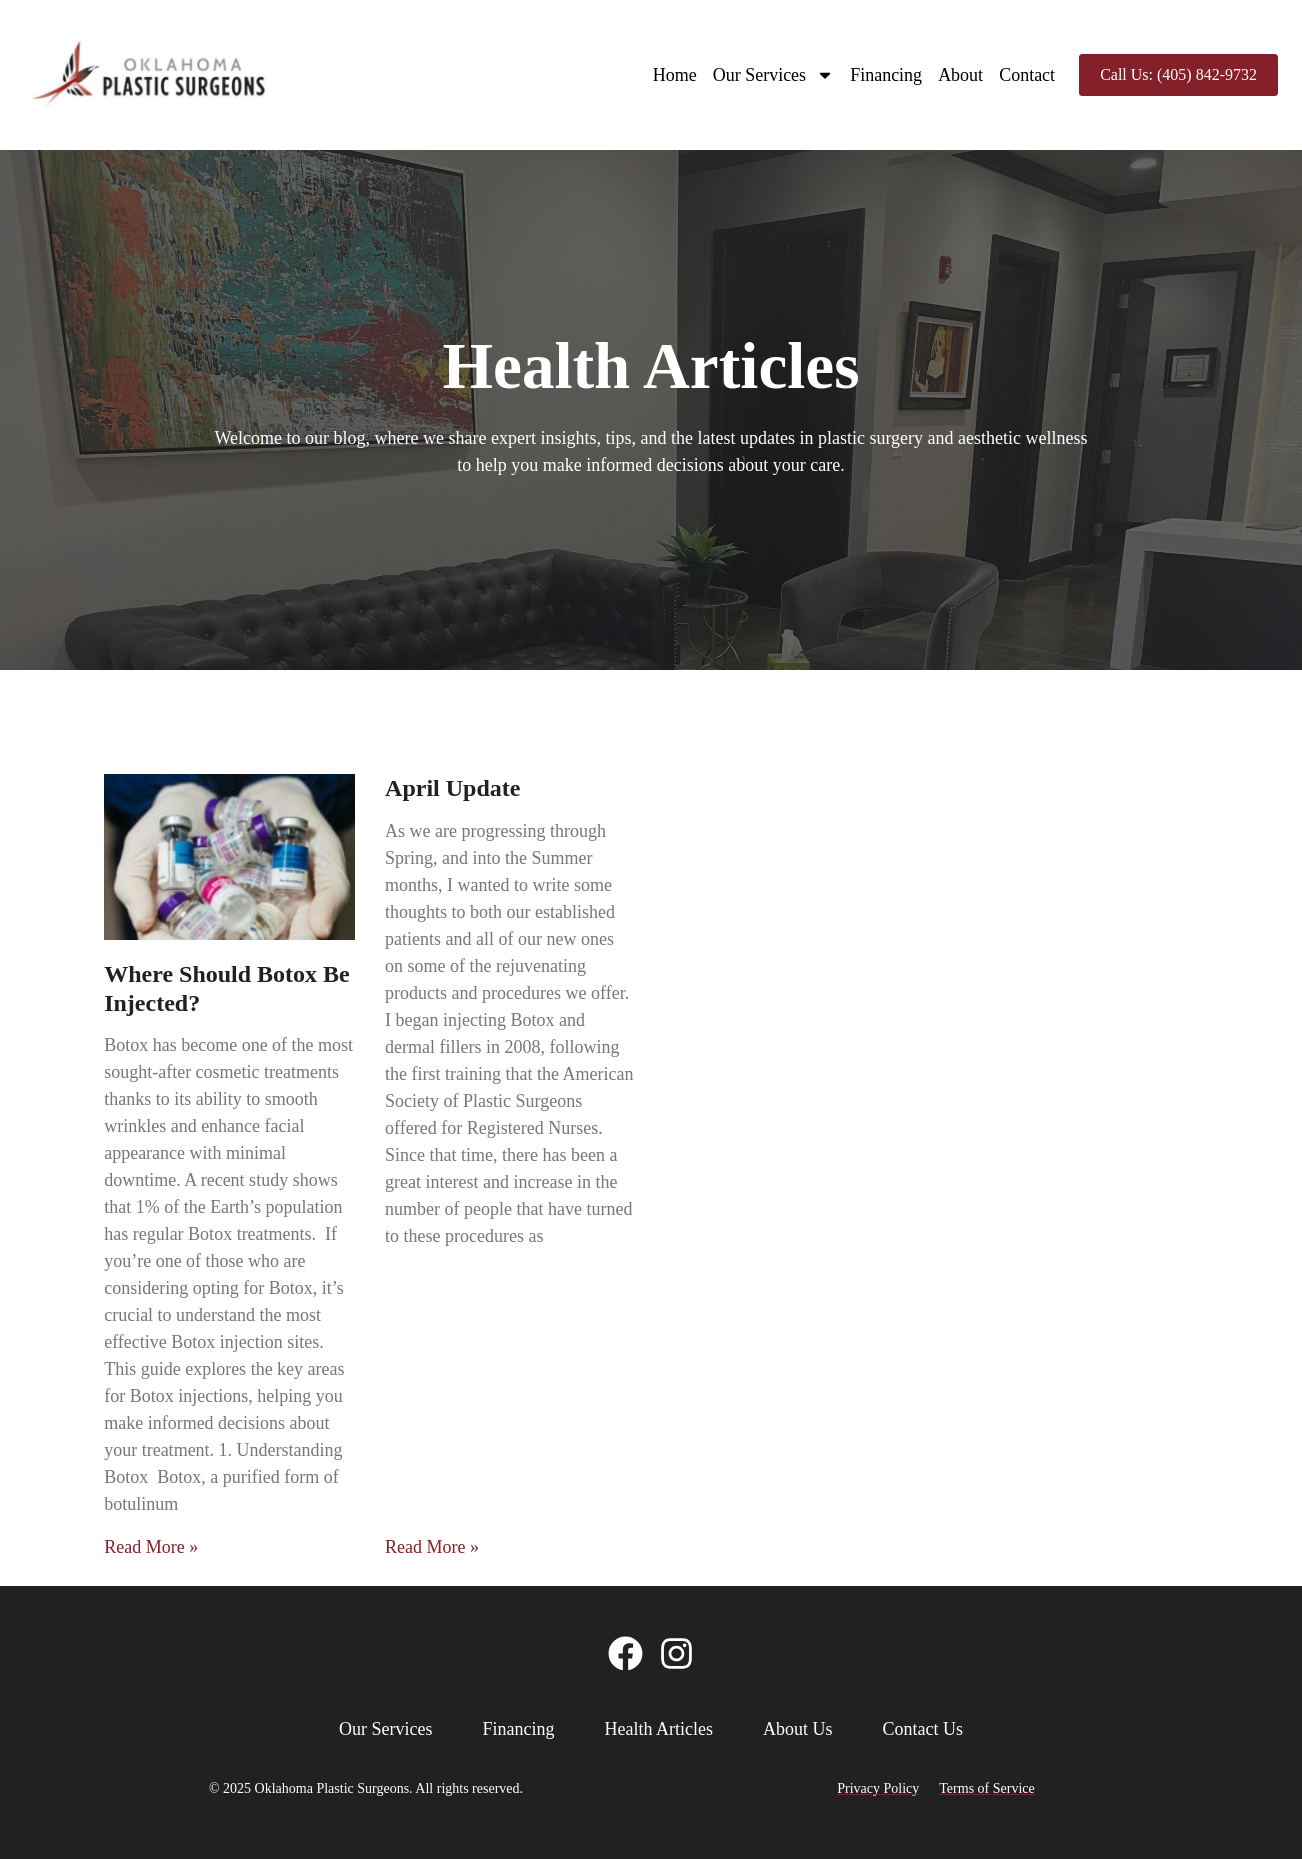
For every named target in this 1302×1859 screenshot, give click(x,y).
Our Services (773, 75)
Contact (1027, 75)
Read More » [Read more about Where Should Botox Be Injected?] (151, 1547)
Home (675, 75)
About (960, 75)
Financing (886, 75)
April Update (452, 788)
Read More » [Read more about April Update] (432, 1547)
